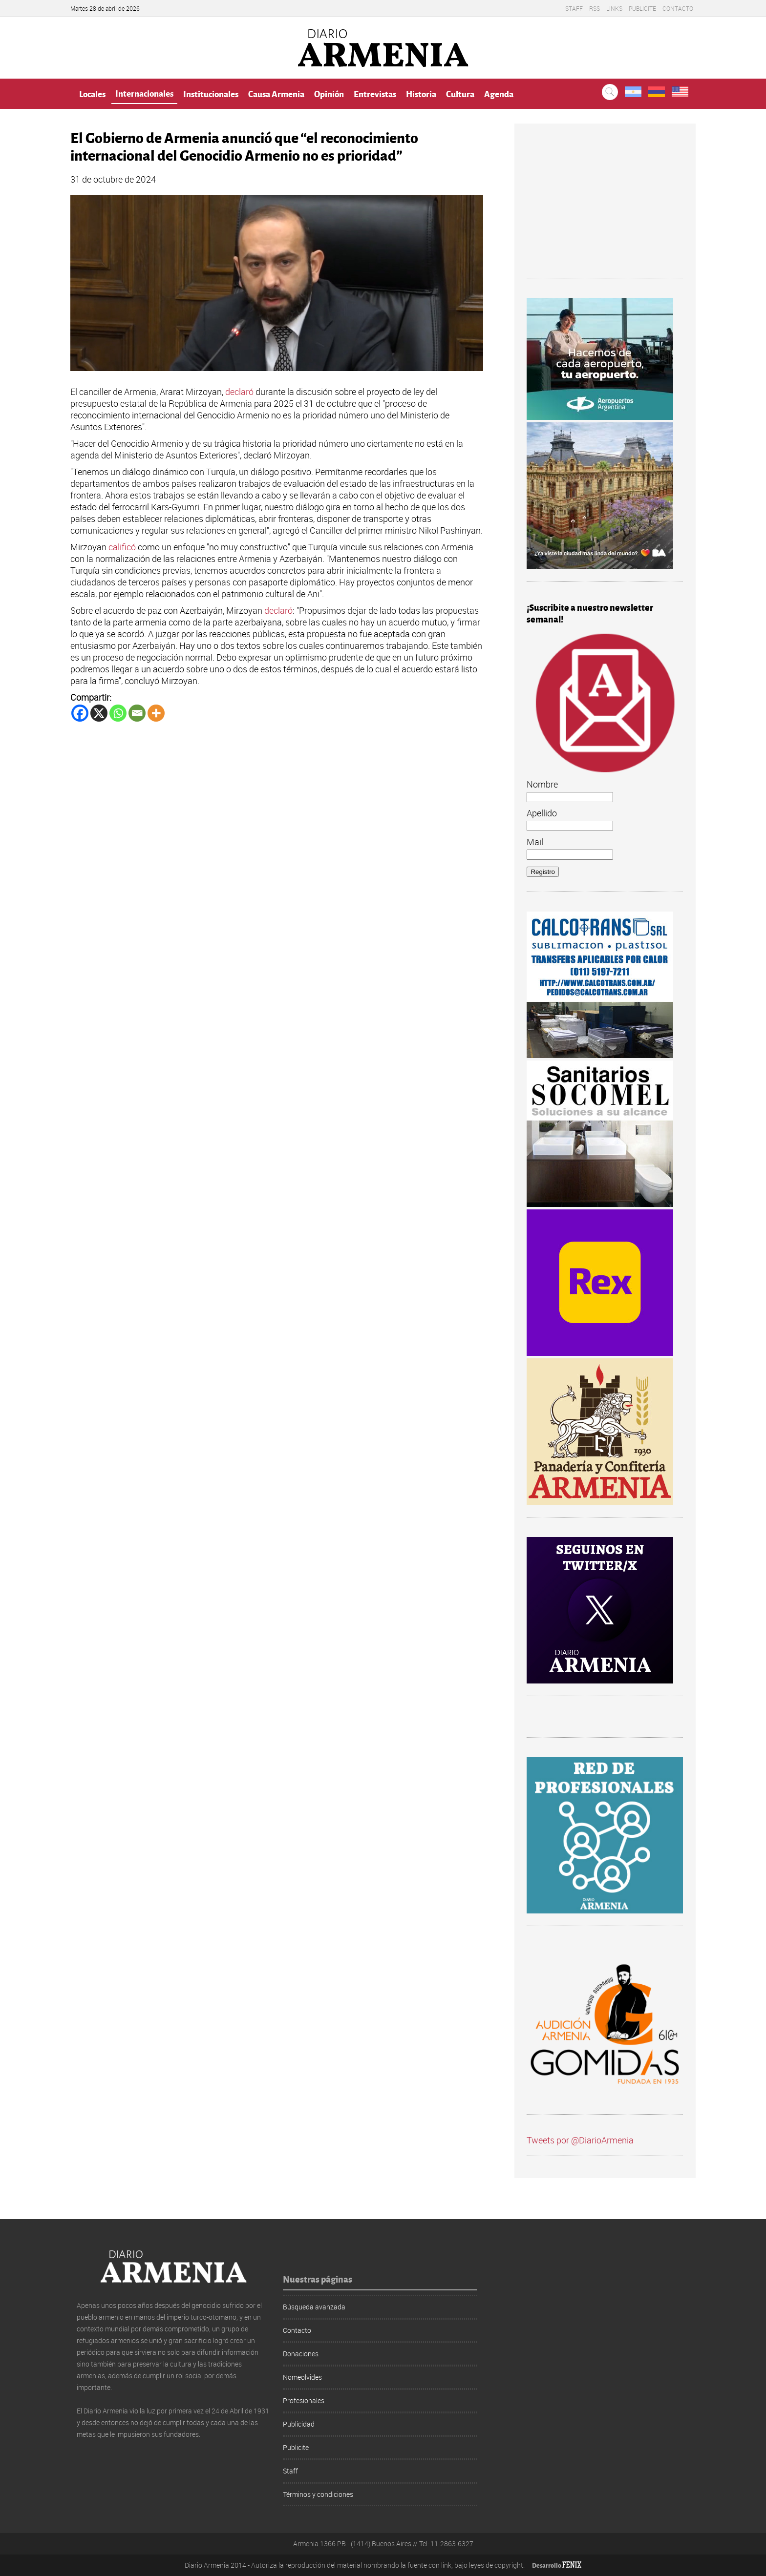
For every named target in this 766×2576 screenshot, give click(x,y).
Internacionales (144, 93)
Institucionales (210, 93)
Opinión (329, 93)
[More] (156, 713)
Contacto (677, 8)
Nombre (542, 784)
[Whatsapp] (118, 713)
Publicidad (299, 2424)
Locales (92, 93)
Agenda (498, 93)
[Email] (137, 713)
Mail (535, 842)
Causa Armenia (276, 93)
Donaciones (301, 2353)
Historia (421, 93)
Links (614, 8)
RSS (594, 8)
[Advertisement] (605, 207)
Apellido (542, 813)
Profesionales (303, 2400)
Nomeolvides (302, 2377)
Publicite (642, 8)
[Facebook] (79, 713)
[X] (98, 713)
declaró (240, 391)
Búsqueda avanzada (314, 2306)
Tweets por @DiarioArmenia (580, 2140)
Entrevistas (375, 93)
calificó (123, 547)
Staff (574, 8)
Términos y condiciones (318, 2494)
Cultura (460, 93)
